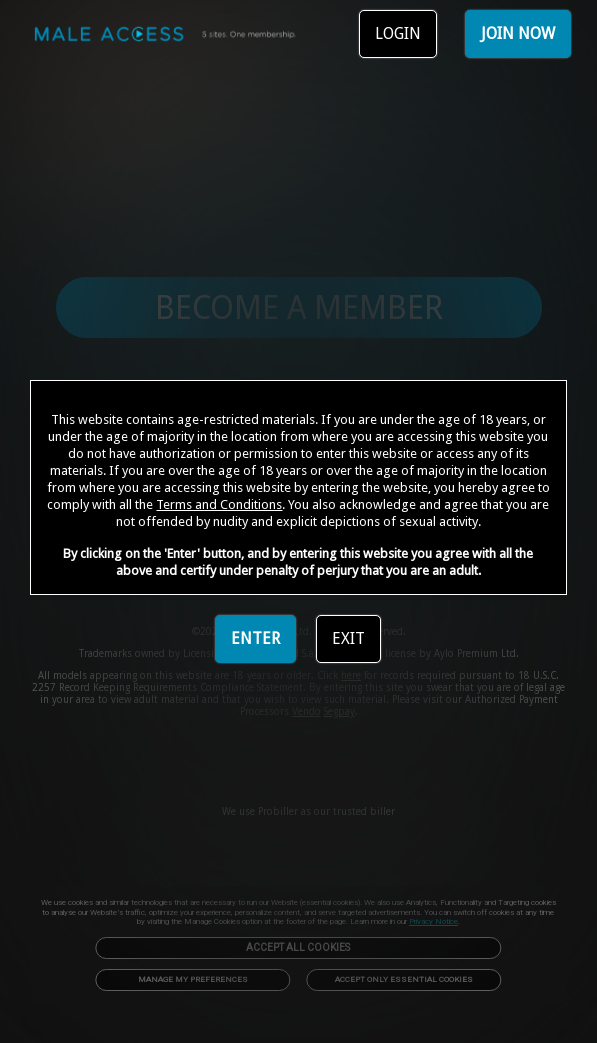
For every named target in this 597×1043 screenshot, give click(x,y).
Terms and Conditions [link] (219, 504)
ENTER (255, 638)
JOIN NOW (518, 33)
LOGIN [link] (398, 33)
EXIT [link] (348, 638)
